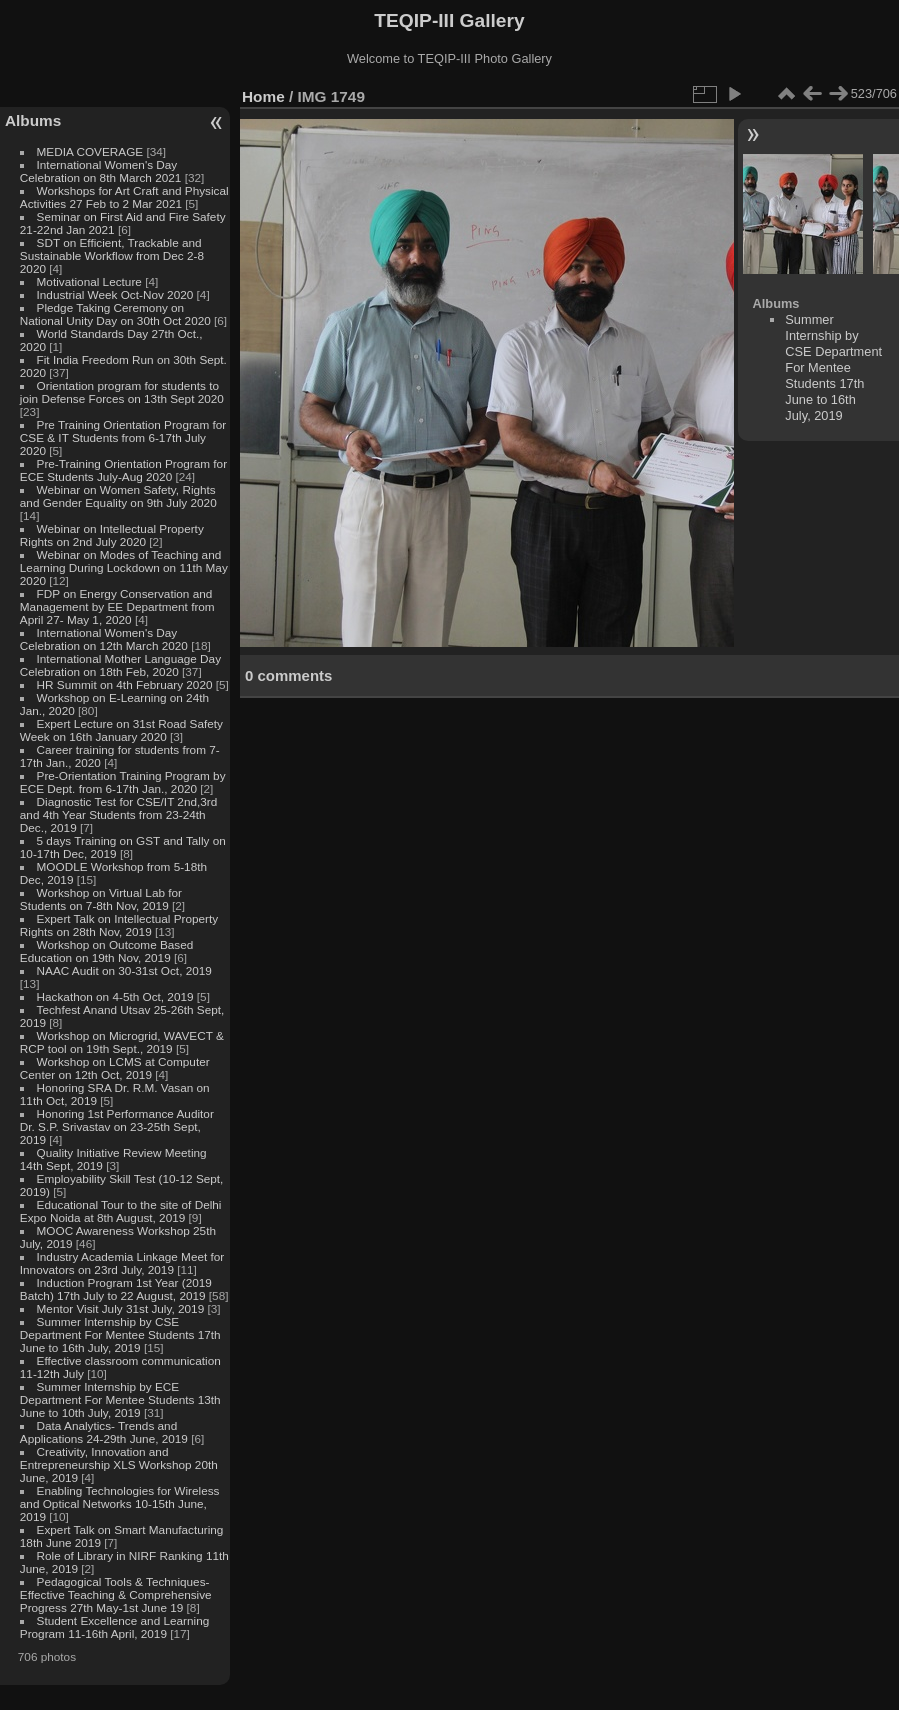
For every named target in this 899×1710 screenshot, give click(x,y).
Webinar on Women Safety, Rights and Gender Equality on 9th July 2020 (118, 496)
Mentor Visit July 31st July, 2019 (122, 1308)
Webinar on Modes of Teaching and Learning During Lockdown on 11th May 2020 (124, 567)
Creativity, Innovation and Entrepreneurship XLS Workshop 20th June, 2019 (119, 1464)
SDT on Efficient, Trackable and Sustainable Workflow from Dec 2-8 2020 (112, 255)
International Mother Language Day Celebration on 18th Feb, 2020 (120, 665)
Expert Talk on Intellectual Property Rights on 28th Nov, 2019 (119, 925)
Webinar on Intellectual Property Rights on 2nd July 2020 (112, 535)
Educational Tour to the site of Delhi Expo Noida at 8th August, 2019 (121, 1211)
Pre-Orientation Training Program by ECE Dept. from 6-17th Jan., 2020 (123, 782)
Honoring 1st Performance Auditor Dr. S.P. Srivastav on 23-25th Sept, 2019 (117, 1126)
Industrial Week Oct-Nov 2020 (115, 294)
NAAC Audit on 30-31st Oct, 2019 (124, 970)
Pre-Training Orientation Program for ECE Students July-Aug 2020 (123, 470)
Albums (33, 120)
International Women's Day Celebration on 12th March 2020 (104, 639)
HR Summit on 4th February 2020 (125, 684)
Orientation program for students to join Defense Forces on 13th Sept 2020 (122, 392)
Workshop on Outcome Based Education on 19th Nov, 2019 (107, 951)
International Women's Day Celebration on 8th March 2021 (101, 171)
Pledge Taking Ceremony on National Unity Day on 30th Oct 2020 (115, 314)
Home (263, 96)
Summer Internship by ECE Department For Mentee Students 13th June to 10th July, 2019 (120, 1399)
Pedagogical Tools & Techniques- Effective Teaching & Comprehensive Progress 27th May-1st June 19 (116, 1594)
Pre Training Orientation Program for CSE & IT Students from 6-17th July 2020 (123, 437)
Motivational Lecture (89, 281)
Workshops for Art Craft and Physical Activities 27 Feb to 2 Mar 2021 (124, 197)
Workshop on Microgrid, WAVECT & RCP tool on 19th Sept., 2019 (122, 1042)
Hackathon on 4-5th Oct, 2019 (115, 996)
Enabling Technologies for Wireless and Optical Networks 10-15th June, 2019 (120, 1503)
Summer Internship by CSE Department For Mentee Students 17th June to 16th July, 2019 (120, 1334)
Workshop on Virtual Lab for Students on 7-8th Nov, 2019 (101, 899)
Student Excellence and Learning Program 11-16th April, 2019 (114, 1627)
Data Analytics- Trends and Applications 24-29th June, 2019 (104, 1432)
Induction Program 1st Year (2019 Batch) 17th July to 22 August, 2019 (116, 1289)
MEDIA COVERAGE (90, 151)
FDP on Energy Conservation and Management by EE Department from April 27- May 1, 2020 (117, 606)
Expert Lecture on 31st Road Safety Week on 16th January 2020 (121, 730)
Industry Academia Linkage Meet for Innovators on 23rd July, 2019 (122, 1263)
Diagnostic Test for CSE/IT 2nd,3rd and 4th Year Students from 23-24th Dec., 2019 (118, 814)
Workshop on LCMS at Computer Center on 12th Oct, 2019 (115, 1068)
